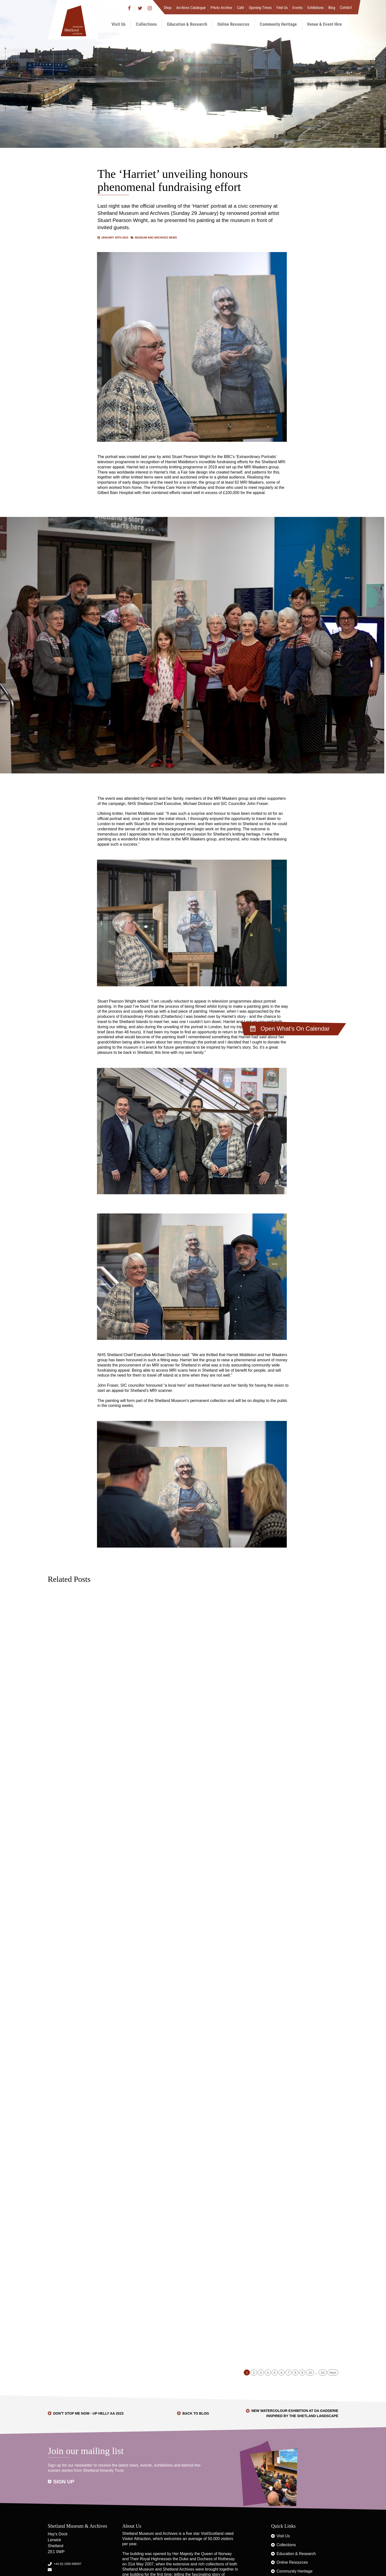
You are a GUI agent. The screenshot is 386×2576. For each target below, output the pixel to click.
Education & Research (187, 24)
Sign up (63, 2481)
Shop (168, 7)
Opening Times (260, 7)
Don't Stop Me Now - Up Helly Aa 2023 (88, 2413)
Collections (146, 24)
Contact (346, 7)
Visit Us (119, 24)
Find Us (282, 7)
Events (297, 7)
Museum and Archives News (156, 237)
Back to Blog (195, 2413)
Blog (331, 7)
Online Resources (233, 24)
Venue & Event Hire (324, 24)
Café (240, 7)
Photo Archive (221, 7)
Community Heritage (278, 24)
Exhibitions (315, 7)
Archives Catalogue (191, 7)
